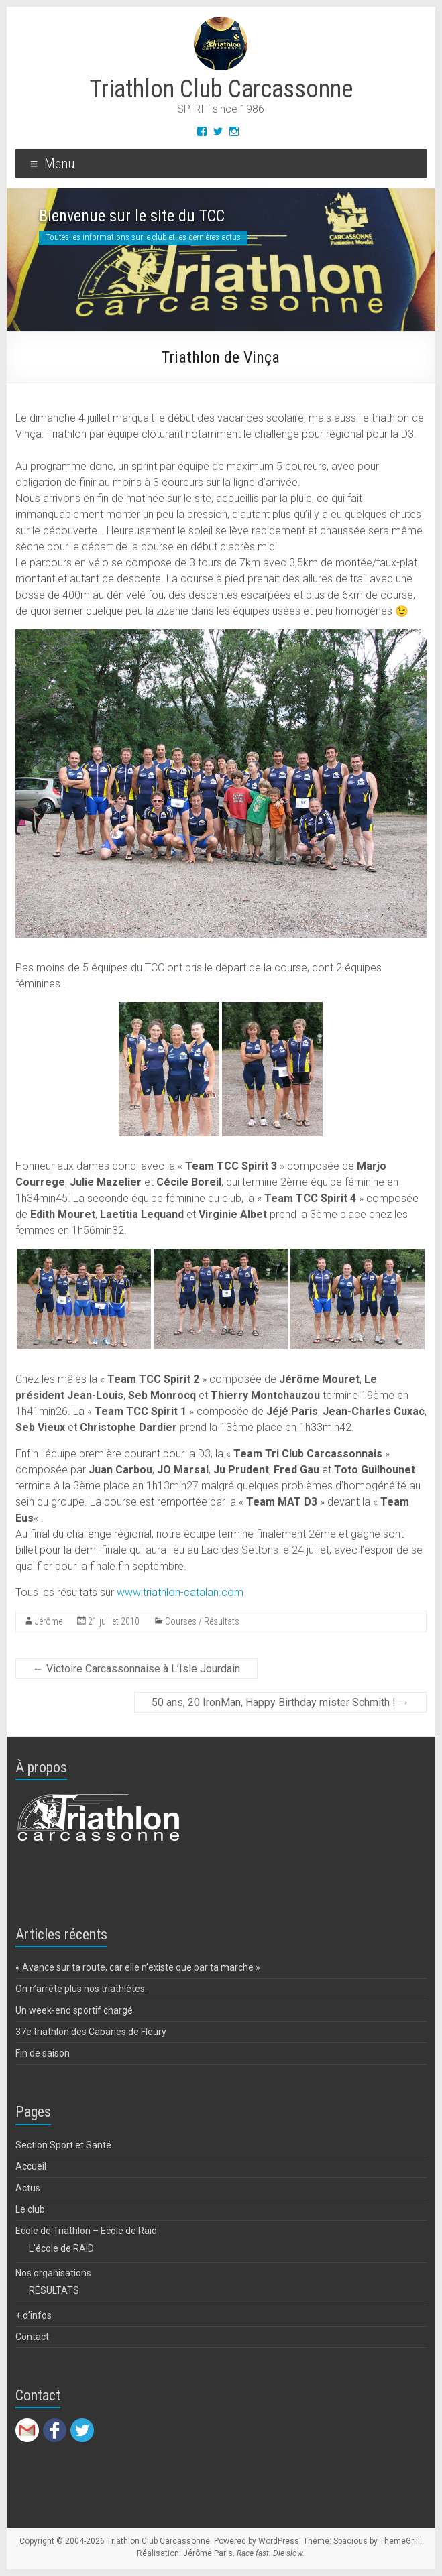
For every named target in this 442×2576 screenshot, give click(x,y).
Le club (30, 2209)
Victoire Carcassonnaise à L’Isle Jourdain (136, 1668)
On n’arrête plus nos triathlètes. (81, 1988)
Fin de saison (42, 2053)
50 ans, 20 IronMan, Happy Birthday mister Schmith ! (280, 1702)
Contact (32, 2336)
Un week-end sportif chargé (74, 2010)
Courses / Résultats (202, 1621)
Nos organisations (53, 2273)
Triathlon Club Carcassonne (221, 89)
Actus (27, 2188)
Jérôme (48, 1621)
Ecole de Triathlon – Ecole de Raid (86, 2230)
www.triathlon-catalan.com (180, 1592)
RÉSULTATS (54, 2290)
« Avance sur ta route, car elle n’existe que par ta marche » (137, 1967)
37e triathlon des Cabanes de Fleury (90, 2031)
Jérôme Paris (208, 2553)
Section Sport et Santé (63, 2145)
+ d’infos (33, 2315)
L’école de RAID (61, 2248)
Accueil (30, 2166)
